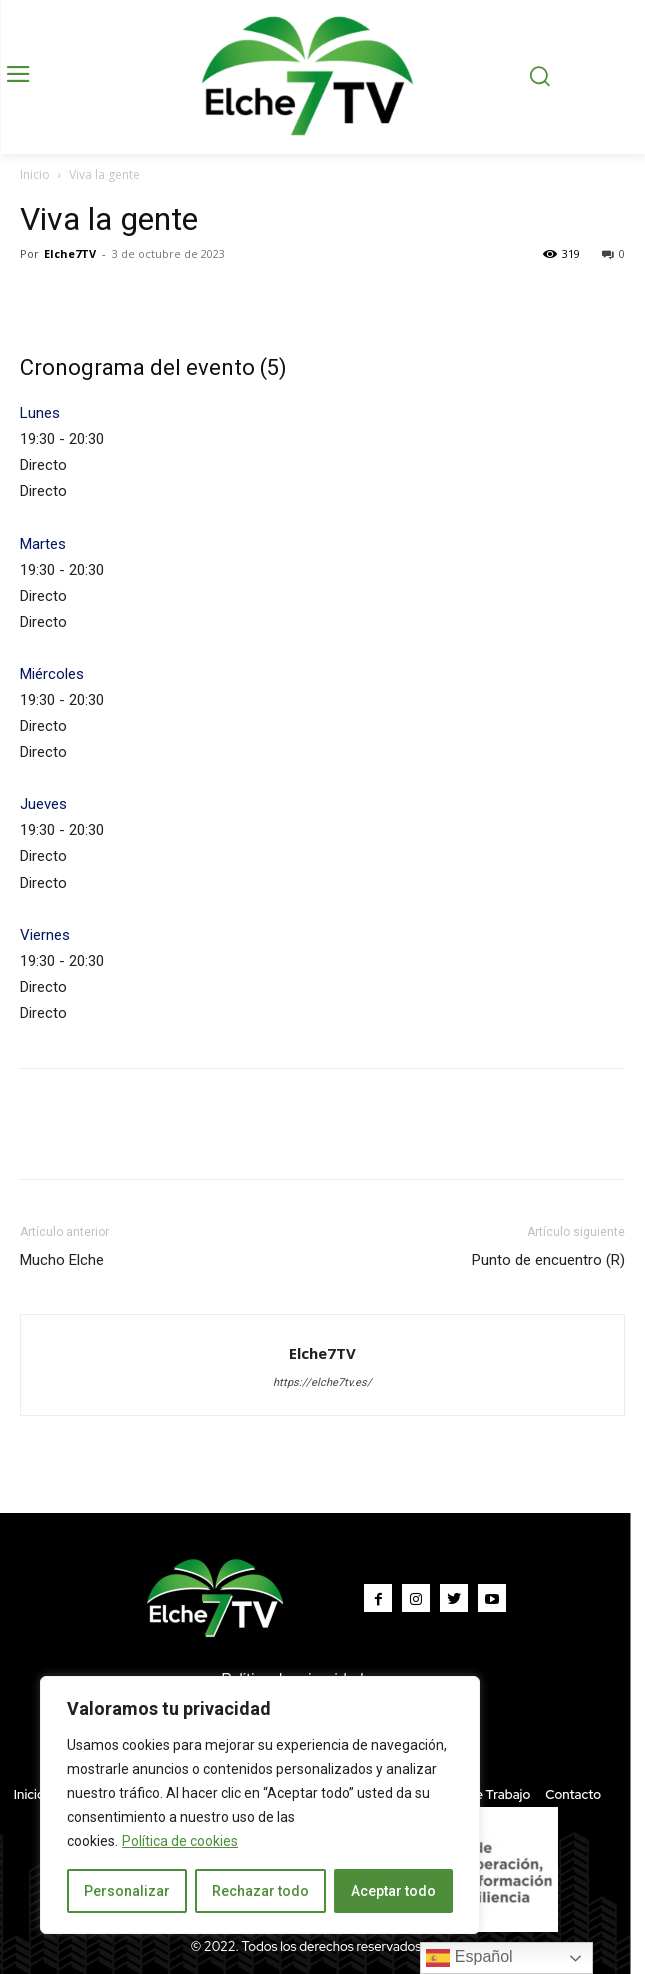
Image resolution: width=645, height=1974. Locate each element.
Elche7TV (70, 253)
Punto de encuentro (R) (548, 1260)
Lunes (40, 413)
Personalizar (127, 1891)
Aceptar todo (393, 1891)
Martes (43, 544)
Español (469, 1958)
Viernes (45, 935)
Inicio (35, 174)
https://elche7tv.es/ (322, 1382)
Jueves (43, 804)
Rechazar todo (260, 1891)
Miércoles (52, 674)
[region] (260, 1805)
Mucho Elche (62, 1260)
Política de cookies (180, 1841)
